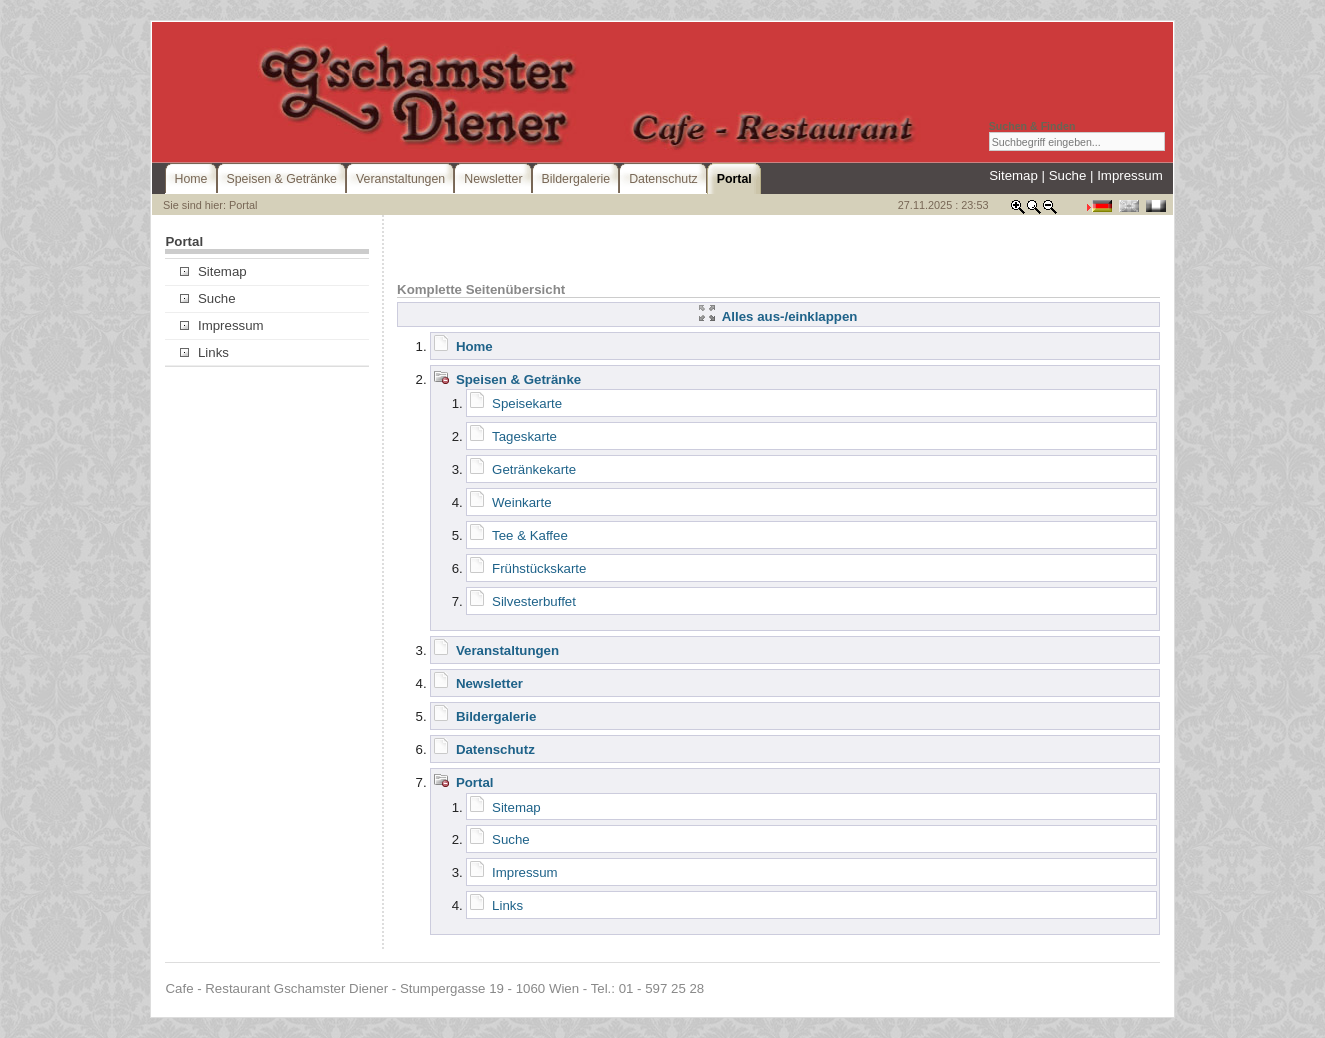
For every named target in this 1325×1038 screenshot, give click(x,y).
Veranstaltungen (507, 650)
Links (204, 352)
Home (474, 346)
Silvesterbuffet (534, 601)
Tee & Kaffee (530, 535)
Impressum (1130, 175)
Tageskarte (524, 436)
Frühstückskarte (539, 568)
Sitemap (1013, 175)
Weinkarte (521, 502)
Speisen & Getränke (518, 379)
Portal (475, 782)
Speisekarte (527, 403)
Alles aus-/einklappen (778, 316)
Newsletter (489, 683)
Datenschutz (495, 749)
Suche (1068, 175)
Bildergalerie (496, 716)
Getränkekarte (534, 469)
